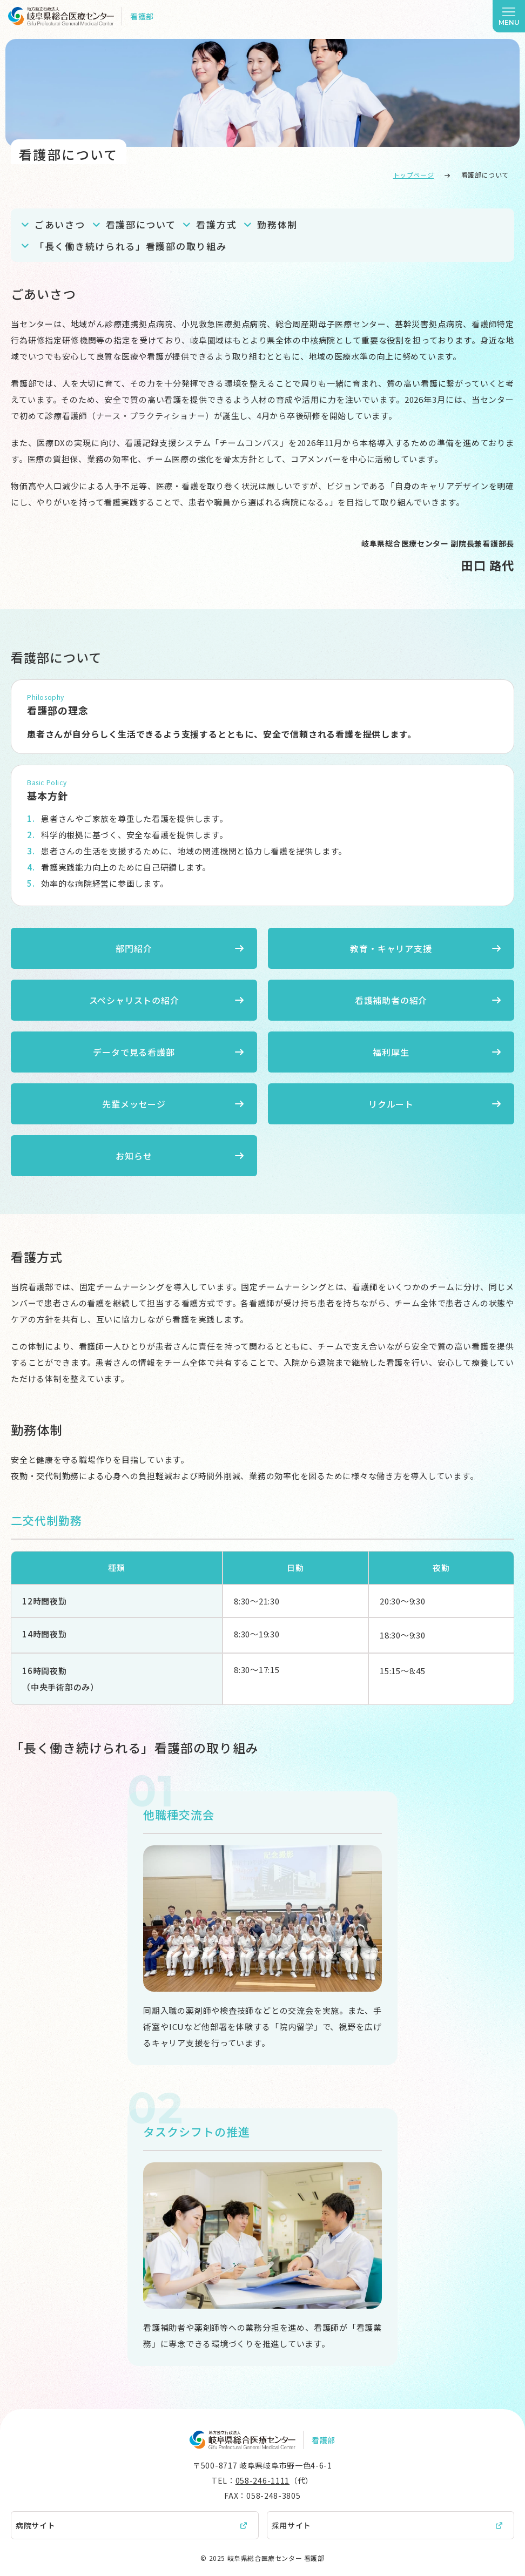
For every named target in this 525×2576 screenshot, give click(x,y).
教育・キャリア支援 (391, 948)
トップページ (413, 174)
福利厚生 (391, 1052)
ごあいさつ (60, 224)
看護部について (141, 224)
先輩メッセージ (134, 1103)
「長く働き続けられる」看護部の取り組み (130, 246)
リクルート (391, 1103)
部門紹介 (134, 948)
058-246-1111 (262, 2480)
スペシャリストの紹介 (134, 1000)
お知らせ (134, 1155)
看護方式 (216, 224)
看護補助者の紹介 (391, 1000)
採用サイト (292, 2525)
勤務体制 (277, 224)
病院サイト (36, 2525)
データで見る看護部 (133, 1052)
